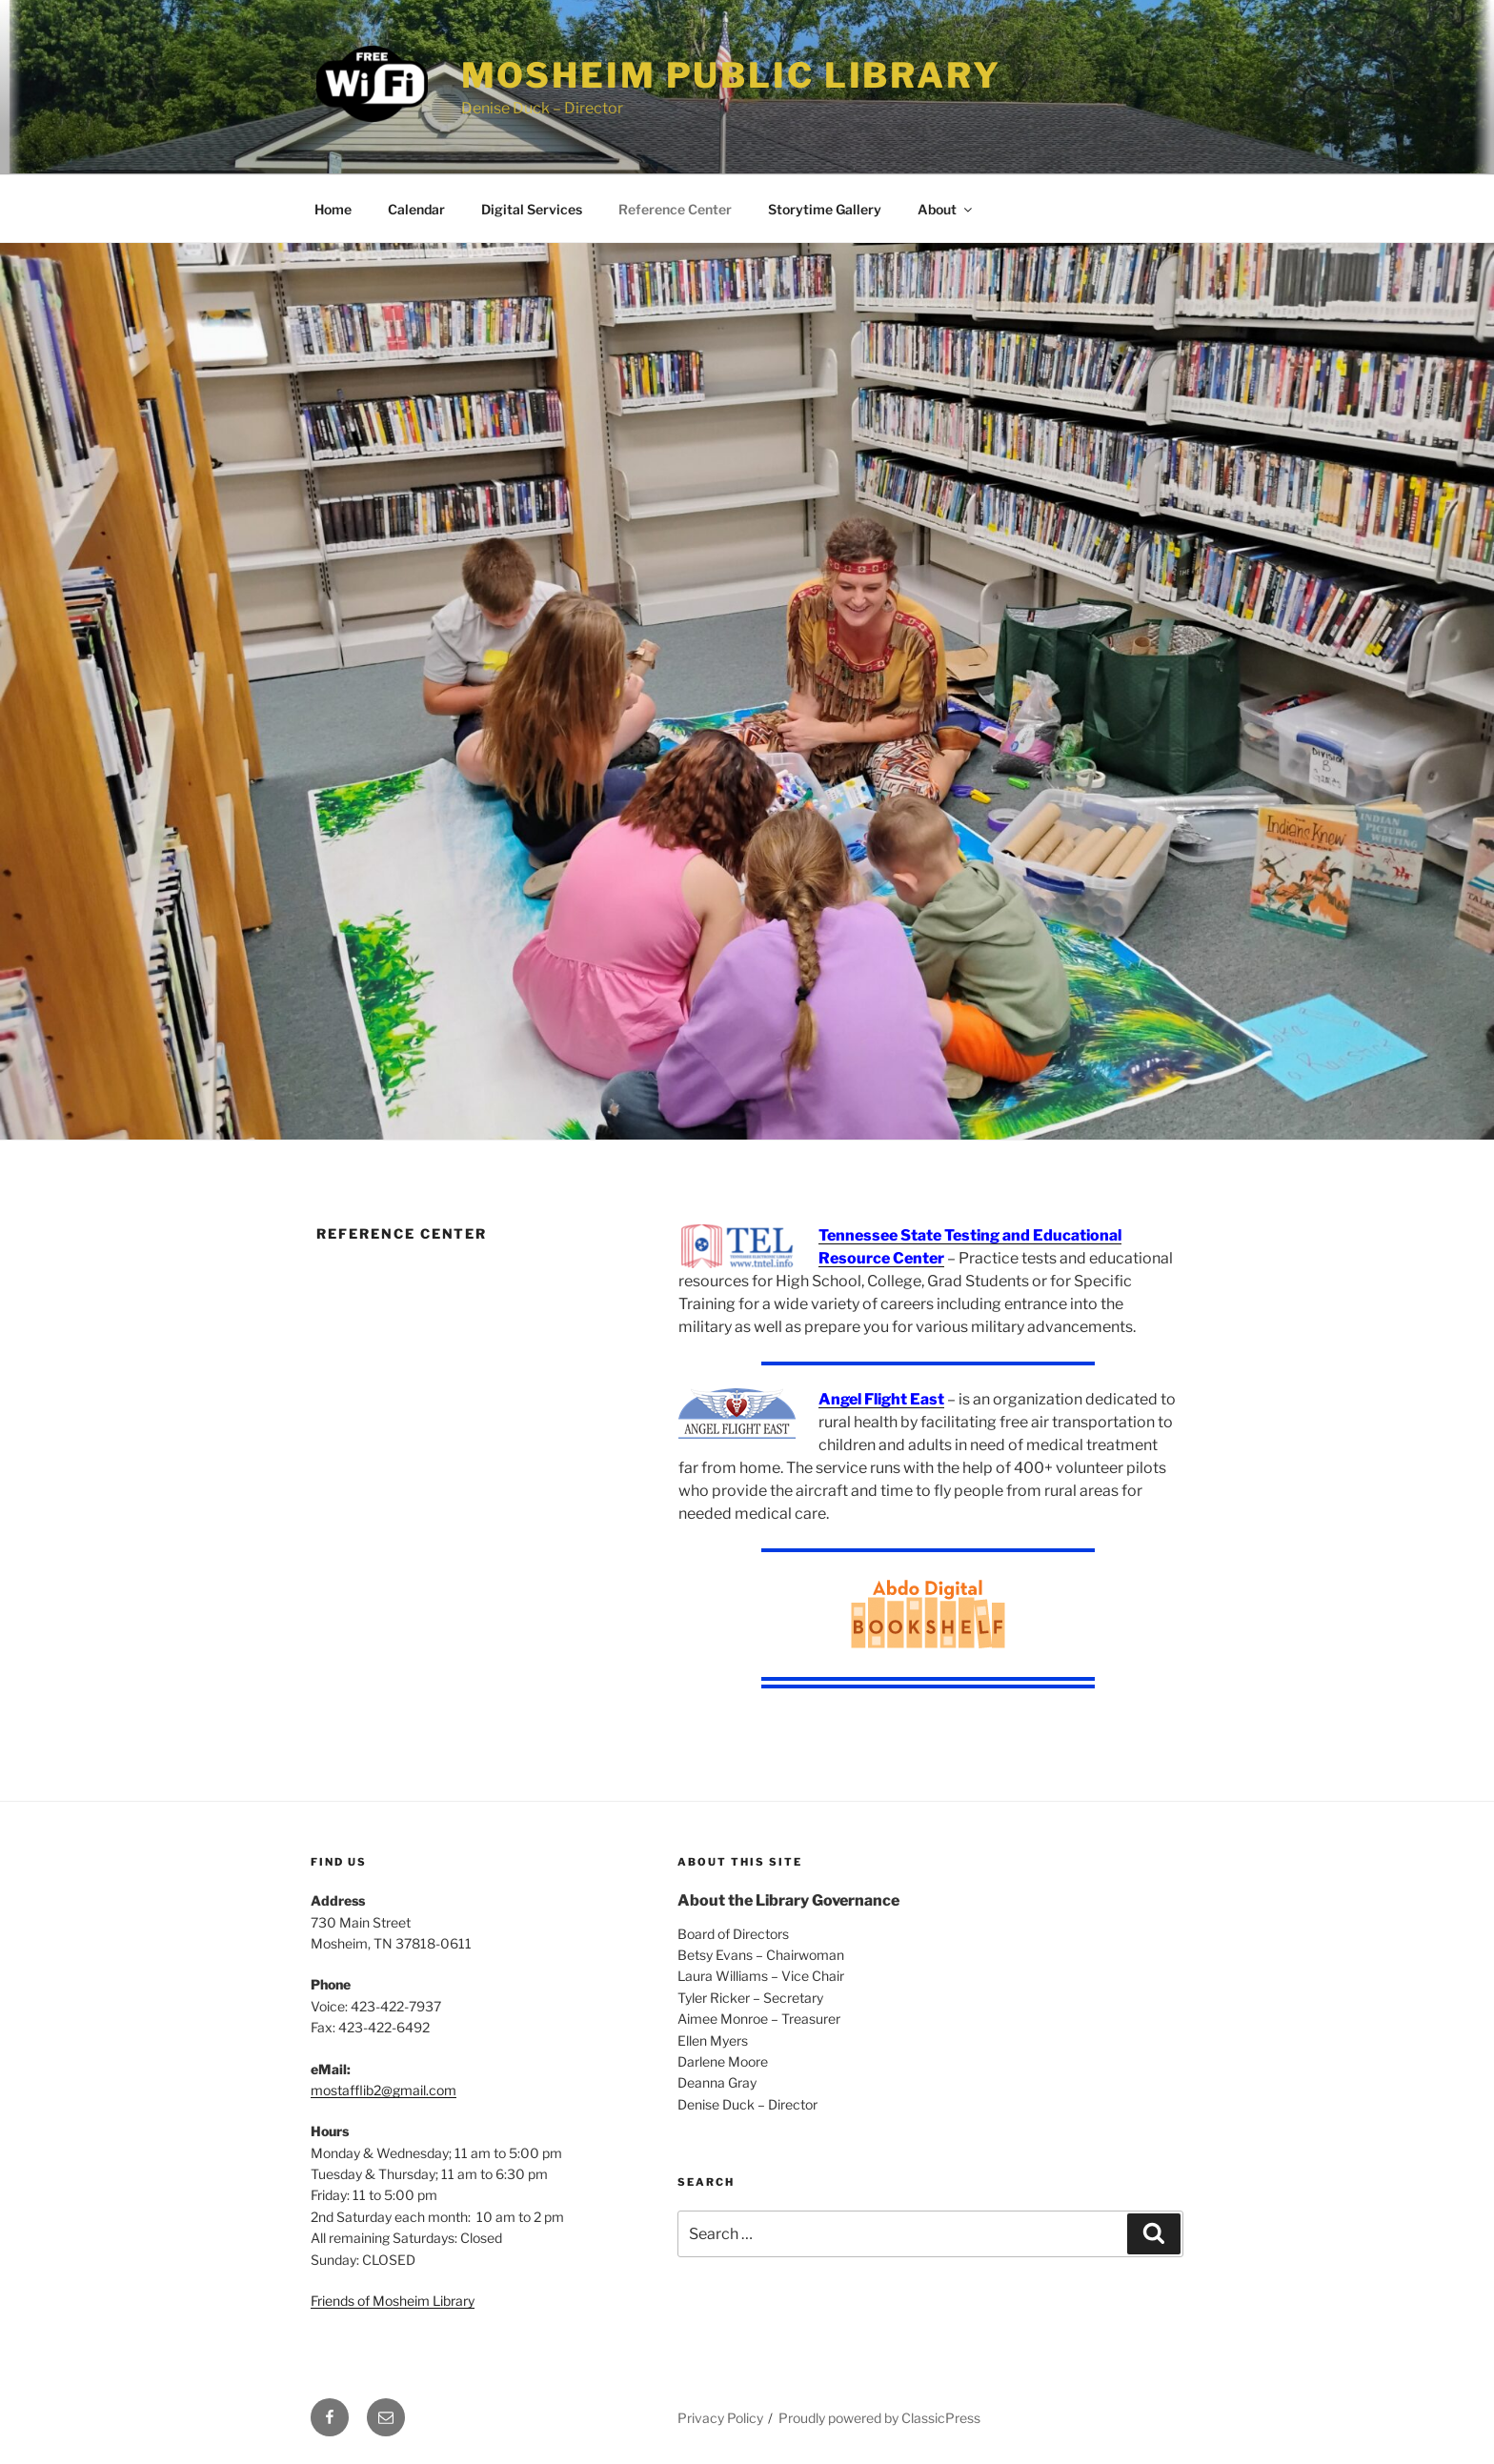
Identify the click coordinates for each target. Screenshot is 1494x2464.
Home (333, 209)
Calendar (416, 209)
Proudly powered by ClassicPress (879, 2418)
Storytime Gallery (824, 209)
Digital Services (531, 209)
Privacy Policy (720, 2418)
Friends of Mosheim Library (392, 2300)
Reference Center (675, 209)
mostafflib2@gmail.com (383, 2090)
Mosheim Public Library (731, 75)
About (946, 209)
